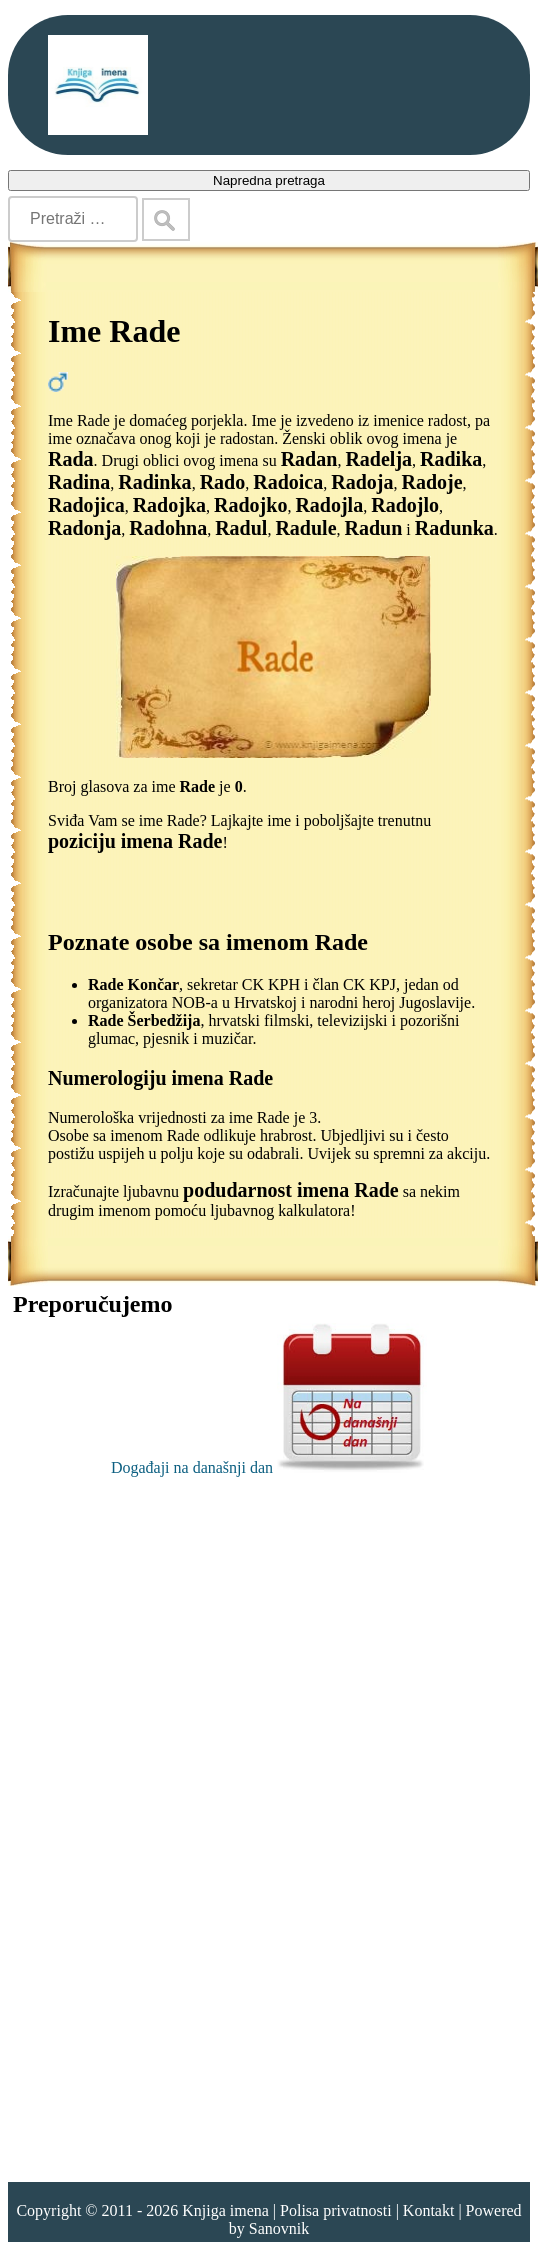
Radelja (378, 459)
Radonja (84, 528)
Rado (223, 482)
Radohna (168, 528)
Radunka (454, 528)
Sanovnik (279, 2228)
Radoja (362, 482)
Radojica (86, 505)
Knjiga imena (225, 2210)
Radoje (431, 482)
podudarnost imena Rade (291, 1190)
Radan (309, 459)
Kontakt (429, 2210)
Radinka (154, 482)
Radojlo (405, 505)
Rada (71, 459)
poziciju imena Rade (135, 841)
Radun (374, 528)
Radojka (169, 505)
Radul (241, 528)
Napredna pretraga (269, 180)
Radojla (329, 505)
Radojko (250, 505)
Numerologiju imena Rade (160, 1078)
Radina (79, 482)
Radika (451, 459)
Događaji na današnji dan (269, 1467)
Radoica (288, 482)
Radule (305, 528)
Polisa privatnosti (336, 2210)
